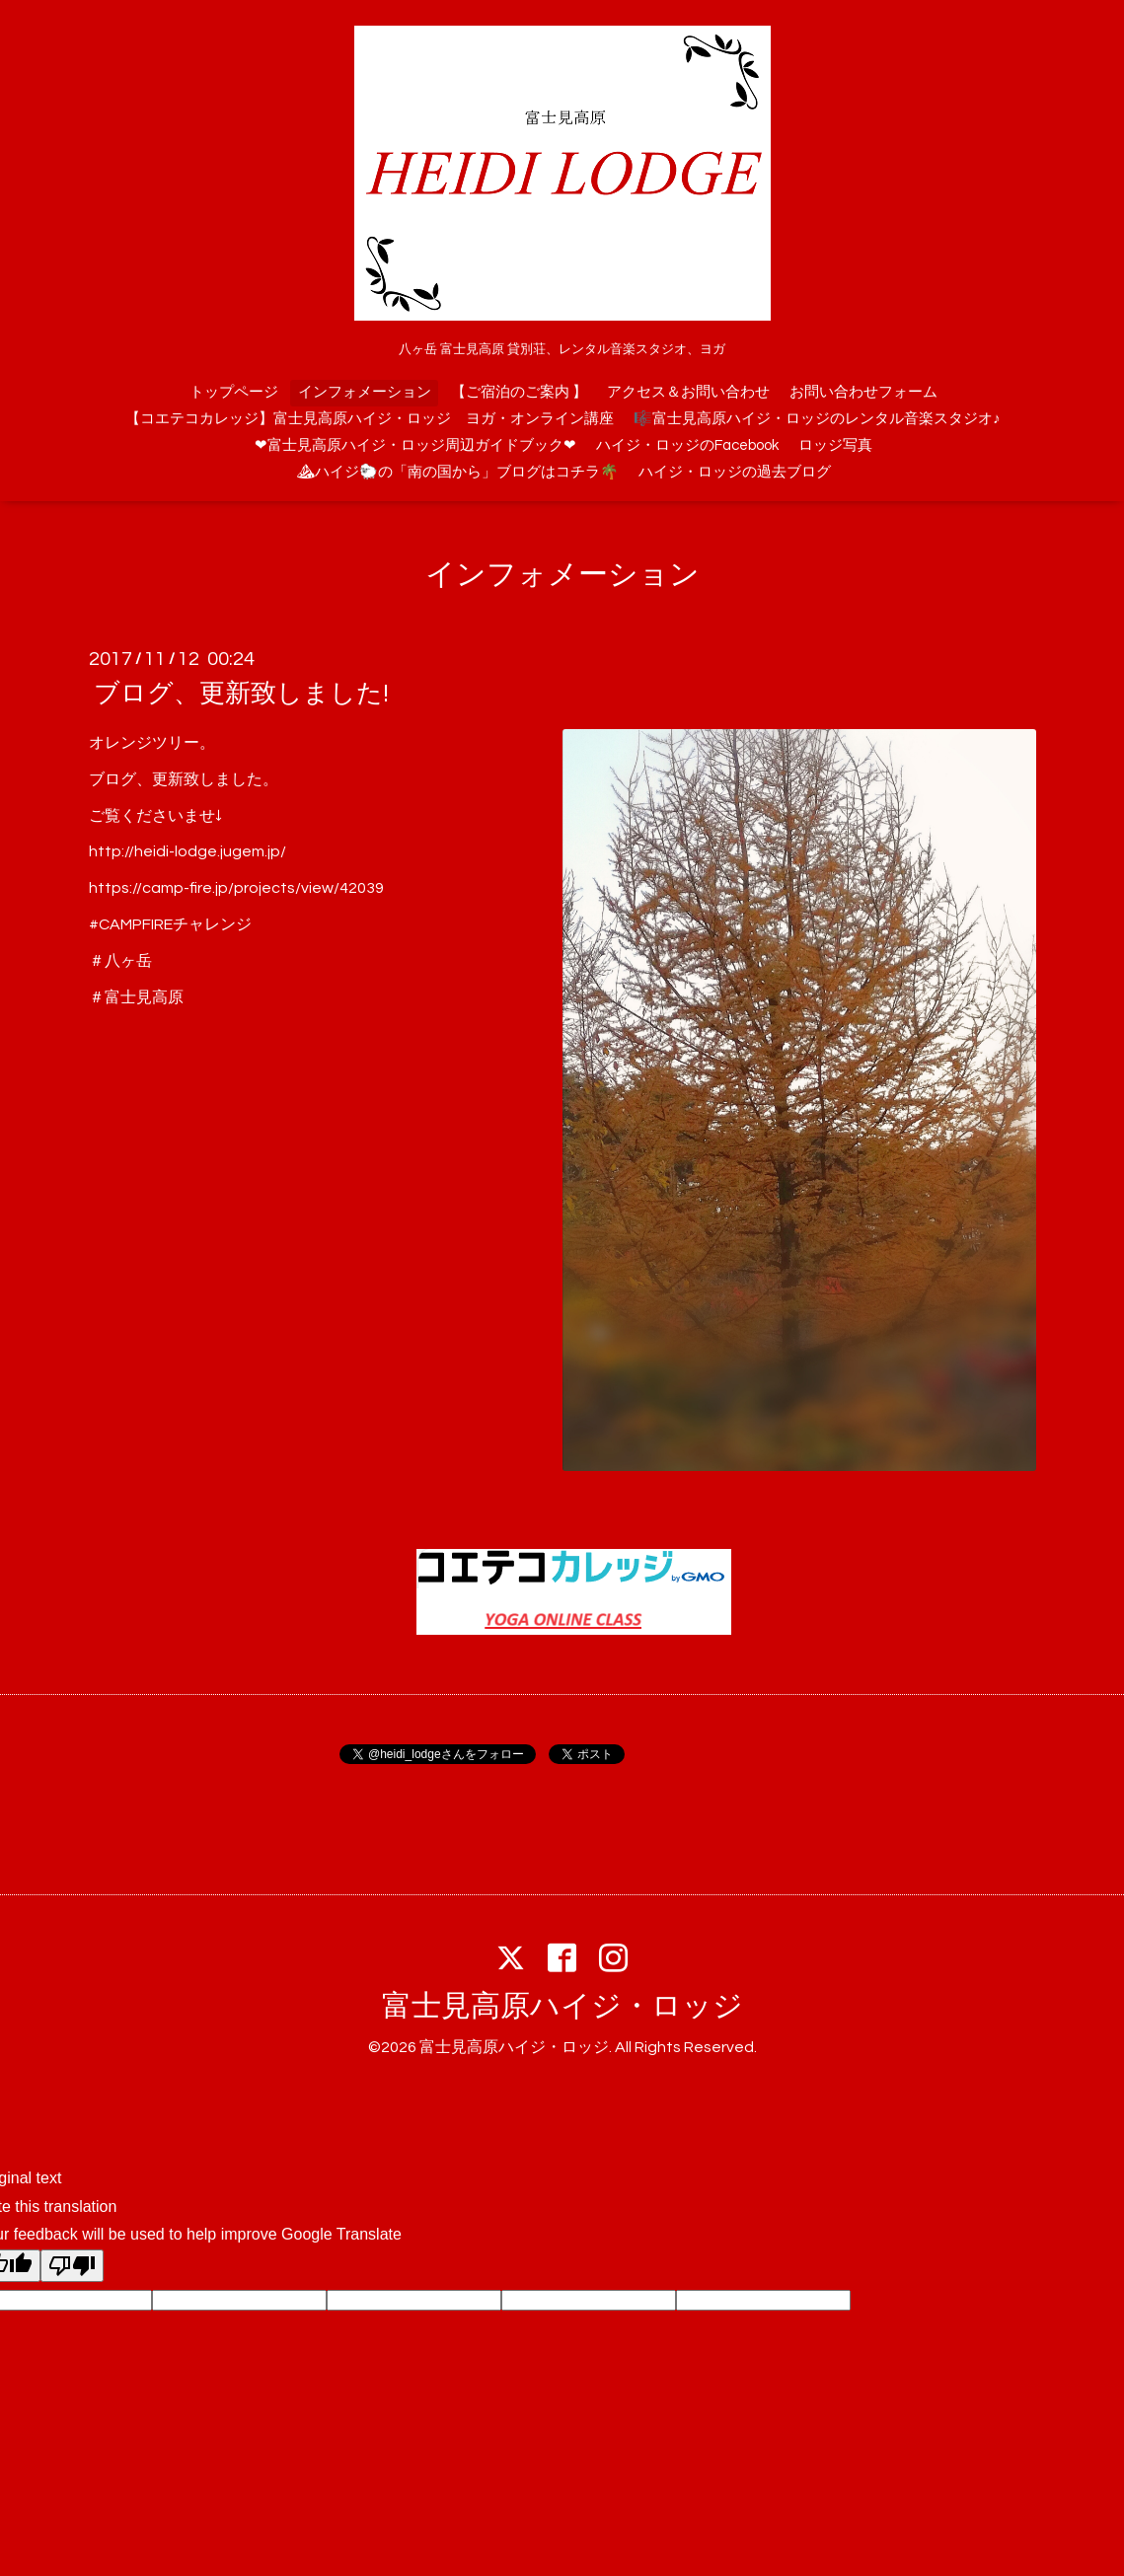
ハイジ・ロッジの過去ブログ (734, 472)
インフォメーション (364, 392)
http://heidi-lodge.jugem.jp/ (187, 851)
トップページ (233, 392)
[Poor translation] (72, 2265)
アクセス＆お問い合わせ (688, 392)
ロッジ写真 (835, 445)
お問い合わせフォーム (863, 392)
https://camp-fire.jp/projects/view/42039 (236, 888)
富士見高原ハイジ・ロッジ (562, 2006)
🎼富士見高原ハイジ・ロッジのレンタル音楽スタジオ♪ (817, 418)
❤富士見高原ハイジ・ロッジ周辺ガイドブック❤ (415, 445)
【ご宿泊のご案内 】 (519, 392)
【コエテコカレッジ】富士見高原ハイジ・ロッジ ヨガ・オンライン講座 (369, 418)
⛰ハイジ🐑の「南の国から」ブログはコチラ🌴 (457, 472)
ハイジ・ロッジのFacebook (687, 445)
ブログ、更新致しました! (241, 693)
